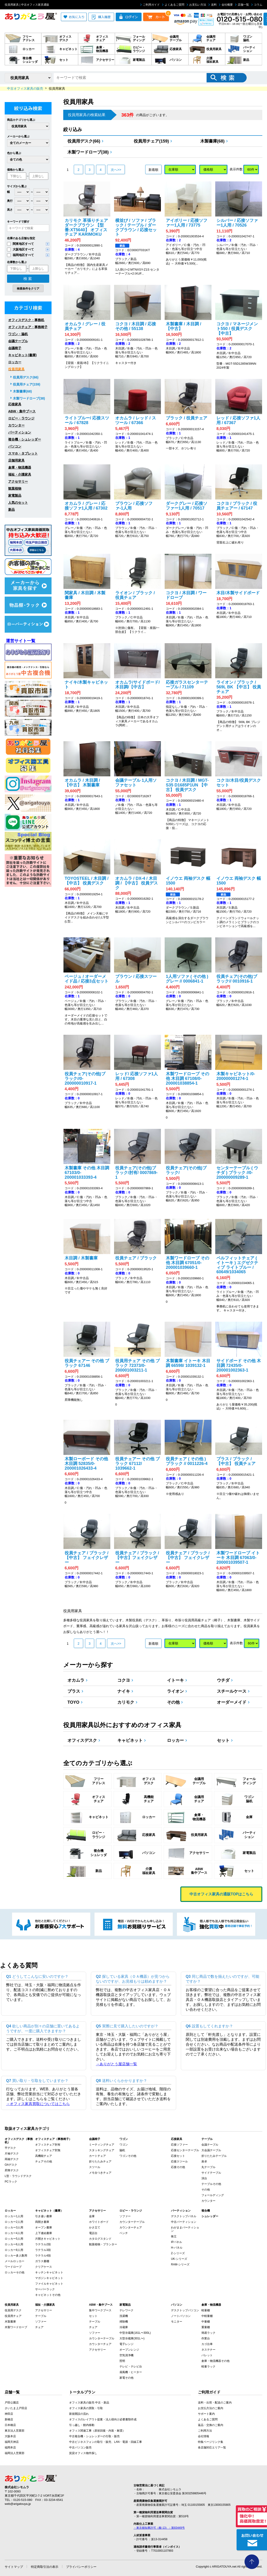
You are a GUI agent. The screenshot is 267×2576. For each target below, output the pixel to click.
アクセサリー (18, 481)
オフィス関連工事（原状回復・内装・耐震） (97, 2430)
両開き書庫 (42, 2222)
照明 (122, 2361)
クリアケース (43, 2266)
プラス (75, 1691)
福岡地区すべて (20, 255)
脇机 (122, 2150)
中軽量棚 (207, 2316)
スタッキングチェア (101, 2150)
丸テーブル (208, 2167)
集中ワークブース (100, 2310)
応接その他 (178, 2167)
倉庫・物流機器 (19, 467)
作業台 (205, 2338)
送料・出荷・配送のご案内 (215, 2402)
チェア (39, 2327)
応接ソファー (179, 2144)
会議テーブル (18, 341)
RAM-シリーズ (180, 2264)
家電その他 (126, 2377)
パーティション (19, 432)
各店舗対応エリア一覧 (212, 2447)
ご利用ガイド (150, 4)
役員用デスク (13, 2310)
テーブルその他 (211, 2184)
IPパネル (176, 2242)
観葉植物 (14, 488)
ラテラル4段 (43, 2255)
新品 (11, 509)
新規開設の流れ (79, 2413)
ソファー (125, 2216)
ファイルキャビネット (49, 2283)
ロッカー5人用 (14, 2238)
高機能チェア (43, 2156)
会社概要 (226, 4)
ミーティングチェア (101, 2144)
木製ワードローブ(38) (89, 152)
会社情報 (203, 2436)
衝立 (174, 2236)
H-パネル (176, 2247)
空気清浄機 (126, 2355)
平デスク (10, 2148)
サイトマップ (14, 2567)
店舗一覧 (242, 4)
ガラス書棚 (42, 2261)
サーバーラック (45, 2289)
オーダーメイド (233, 1702)
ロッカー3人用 (14, 2227)
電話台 (93, 2233)
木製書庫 (10, 2321)
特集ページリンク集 (210, 2442)
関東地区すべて (20, 244)
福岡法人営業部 (14, 2453)
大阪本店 (10, 2436)
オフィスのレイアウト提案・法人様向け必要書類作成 (103, 2419)
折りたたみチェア (100, 2161)
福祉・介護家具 (19, 474)
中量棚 (205, 2321)
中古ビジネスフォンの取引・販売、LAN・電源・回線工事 (105, 2442)
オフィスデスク (83, 1740)
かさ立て (94, 2227)
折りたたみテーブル (214, 2156)
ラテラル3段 (43, 2250)
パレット (207, 2355)
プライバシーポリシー (81, 2567)
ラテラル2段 (43, 2244)
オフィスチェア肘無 (47, 2150)
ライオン (177, 1691)
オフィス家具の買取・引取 (86, 2408)
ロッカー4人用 (14, 2233)
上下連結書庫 (43, 2233)
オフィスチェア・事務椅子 (28, 327)
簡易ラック (208, 2332)
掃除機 (123, 2321)
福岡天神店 (12, 2442)
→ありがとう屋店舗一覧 (116, 2064)
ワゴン (123, 2144)
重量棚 (205, 2327)
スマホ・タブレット (23, 453)
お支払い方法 (196, 4)
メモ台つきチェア (100, 2172)
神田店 (9, 2413)
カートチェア (97, 2156)
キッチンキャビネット (49, 2272)
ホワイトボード (99, 2222)
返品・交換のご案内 (210, 2425)
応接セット (178, 2156)
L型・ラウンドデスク (18, 2176)
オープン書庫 (43, 2227)
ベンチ (123, 2233)
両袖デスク (12, 2159)
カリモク (127, 1702)
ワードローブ (13, 2266)
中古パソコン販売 (80, 2447)
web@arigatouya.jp (18, 2504)
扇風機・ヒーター (130, 2372)
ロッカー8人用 (14, 2250)
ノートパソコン (181, 2316)
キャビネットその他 (47, 2295)
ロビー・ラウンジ (21, 418)
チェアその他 (43, 2161)
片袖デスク (12, 2153)
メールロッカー (14, 2261)
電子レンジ (126, 2344)
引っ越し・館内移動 (81, 2425)
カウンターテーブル (132, 2222)
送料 (212, 4)
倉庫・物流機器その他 (215, 2361)
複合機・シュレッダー (24, 439)
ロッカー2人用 (14, 2222)
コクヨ (125, 1680)
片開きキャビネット (47, 2238)
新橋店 (9, 2419)
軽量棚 (205, 2310)
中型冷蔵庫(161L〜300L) (135, 2332)
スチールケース (233, 1691)
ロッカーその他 (14, 2272)
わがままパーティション (185, 2229)
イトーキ (177, 1680)
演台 (204, 2178)
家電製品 (14, 495)
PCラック (11, 2181)
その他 (175, 1702)
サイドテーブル (211, 2172)
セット (225, 1740)
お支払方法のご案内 (210, 2408)
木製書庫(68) (214, 141)
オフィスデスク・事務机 (26, 320)
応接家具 (14, 404)
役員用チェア (13, 2316)
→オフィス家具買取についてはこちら (38, 2104)
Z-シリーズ (178, 2253)
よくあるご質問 (173, 4)
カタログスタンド (100, 2238)
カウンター (16, 425)
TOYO (74, 1702)
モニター (176, 2321)
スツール (94, 2167)
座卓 (204, 2161)
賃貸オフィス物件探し (83, 2453)
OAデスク (11, 2164)
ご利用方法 (205, 2430)
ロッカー (177, 1740)
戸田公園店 (12, 2402)
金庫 (92, 2216)
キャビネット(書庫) (22, 355)
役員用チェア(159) (153, 141)
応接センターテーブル (185, 2150)
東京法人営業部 (14, 2430)
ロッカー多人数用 (16, 2255)
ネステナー (208, 2349)
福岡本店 (10, 2447)
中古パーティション (183, 2222)
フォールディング (212, 2195)
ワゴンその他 (127, 2156)
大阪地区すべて (20, 249)
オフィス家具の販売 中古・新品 (89, 2402)
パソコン (14, 446)
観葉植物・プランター (103, 2244)
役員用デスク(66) (85, 141)
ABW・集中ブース (22, 411)
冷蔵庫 (123, 2327)
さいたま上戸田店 (16, 2408)
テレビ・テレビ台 (130, 2366)
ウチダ (225, 1680)
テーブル (40, 2316)
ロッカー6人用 (14, 2244)
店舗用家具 (16, 460)
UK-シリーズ (179, 2258)
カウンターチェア (130, 2227)
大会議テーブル (211, 2150)
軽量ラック (208, 2366)
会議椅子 (14, 348)
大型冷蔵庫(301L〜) (132, 2338)
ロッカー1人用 (14, 2216)
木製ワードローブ (16, 2327)
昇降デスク (12, 2170)
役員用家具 (16, 369)
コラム (256, 4)
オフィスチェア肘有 (47, 2144)
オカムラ (77, 1680)
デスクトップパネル (183, 2216)
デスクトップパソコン (185, 2310)
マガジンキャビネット (49, 2278)
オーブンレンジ (129, 2349)
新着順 (153, 170)
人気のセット (18, 502)
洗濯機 (123, 2316)
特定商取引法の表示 (44, 2567)
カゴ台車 (207, 2344)
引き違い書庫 (43, 2216)
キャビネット (131, 1740)
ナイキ (125, 1691)
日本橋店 (10, 2425)
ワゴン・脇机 (18, 334)
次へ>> (116, 170)
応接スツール (179, 2161)
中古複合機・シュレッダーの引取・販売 (94, 2436)
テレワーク (126, 2310)
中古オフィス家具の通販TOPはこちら (221, 1894)
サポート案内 (206, 2413)
